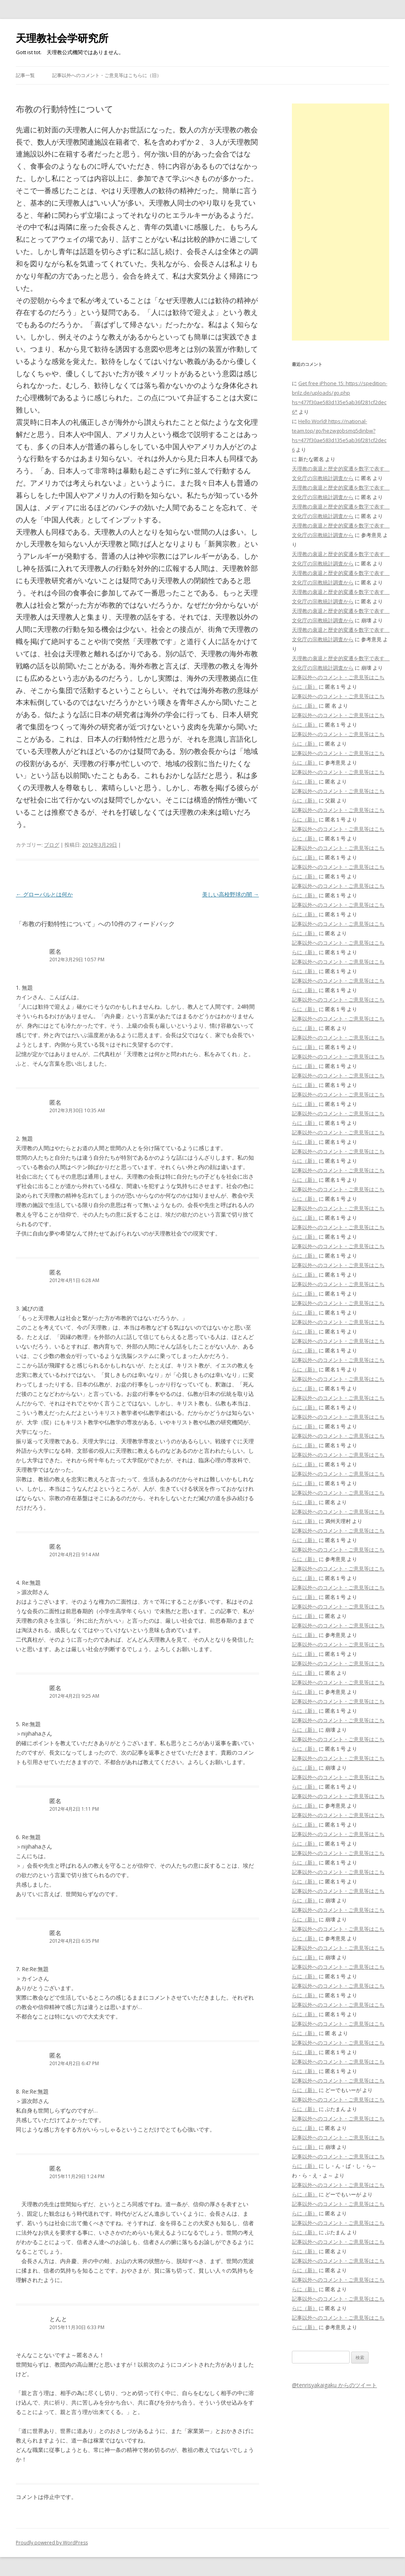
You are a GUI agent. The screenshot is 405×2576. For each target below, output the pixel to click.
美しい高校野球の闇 (230, 894)
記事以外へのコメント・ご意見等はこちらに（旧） (106, 75)
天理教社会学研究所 (62, 38)
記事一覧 (25, 75)
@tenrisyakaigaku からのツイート (334, 2385)
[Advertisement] (340, 222)
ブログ (51, 844)
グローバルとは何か (44, 894)
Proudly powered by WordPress (52, 2542)
